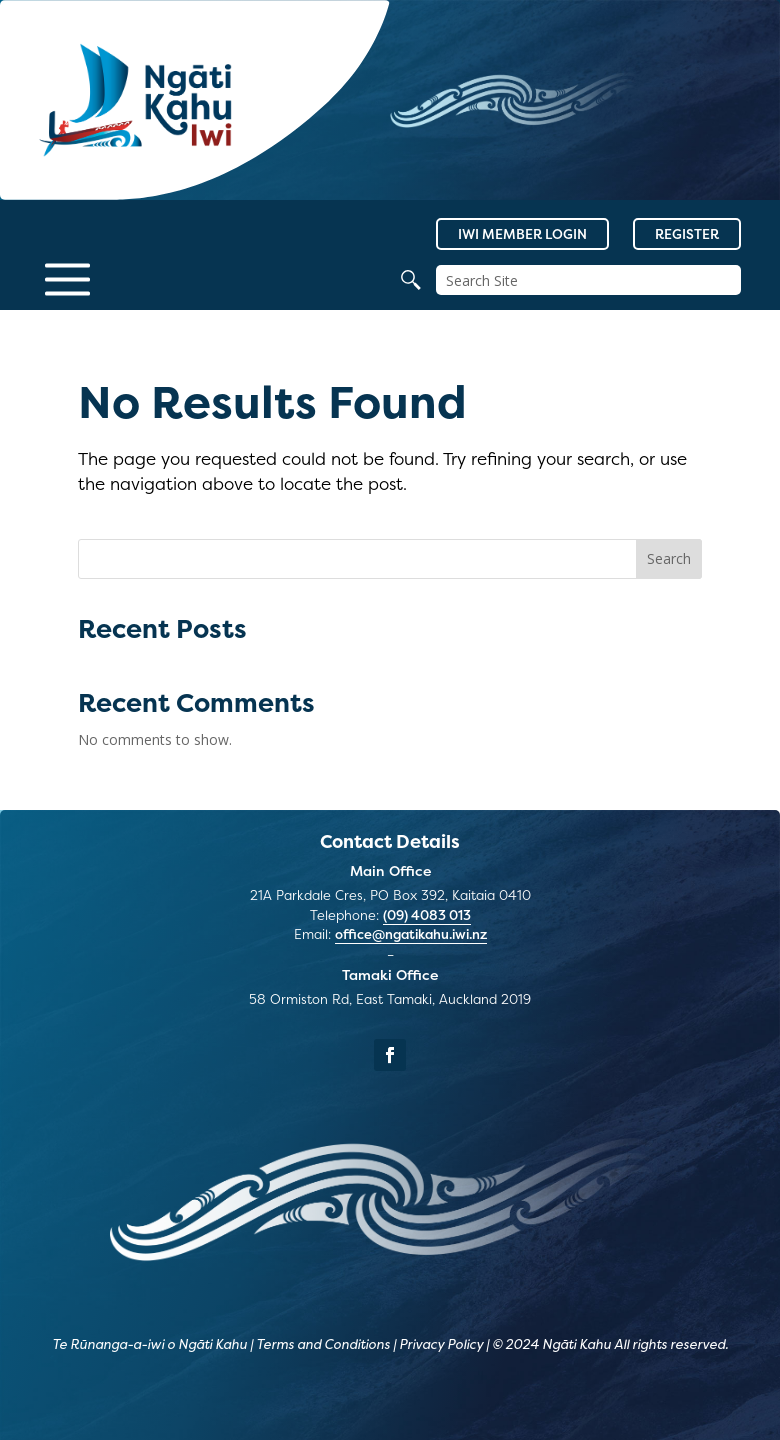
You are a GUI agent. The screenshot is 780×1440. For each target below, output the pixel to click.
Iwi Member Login (522, 234)
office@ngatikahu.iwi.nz (411, 934)
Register (687, 234)
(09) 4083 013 (427, 915)
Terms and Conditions (323, 1344)
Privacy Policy (441, 1344)
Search (669, 558)
